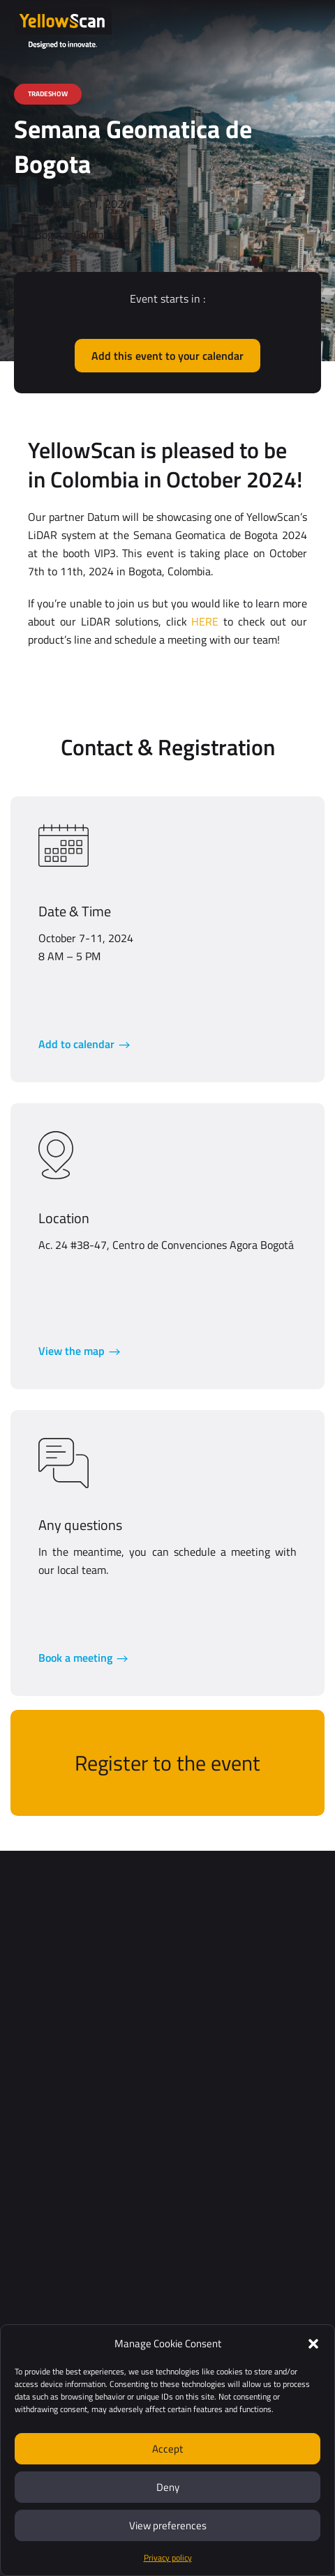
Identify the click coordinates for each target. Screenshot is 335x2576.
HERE (204, 621)
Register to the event (167, 1763)
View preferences (168, 2525)
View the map (71, 1350)
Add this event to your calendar (167, 355)
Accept (167, 2449)
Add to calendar (76, 1044)
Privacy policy (168, 2557)
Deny (167, 2487)
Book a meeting (75, 1657)
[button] (313, 2344)
